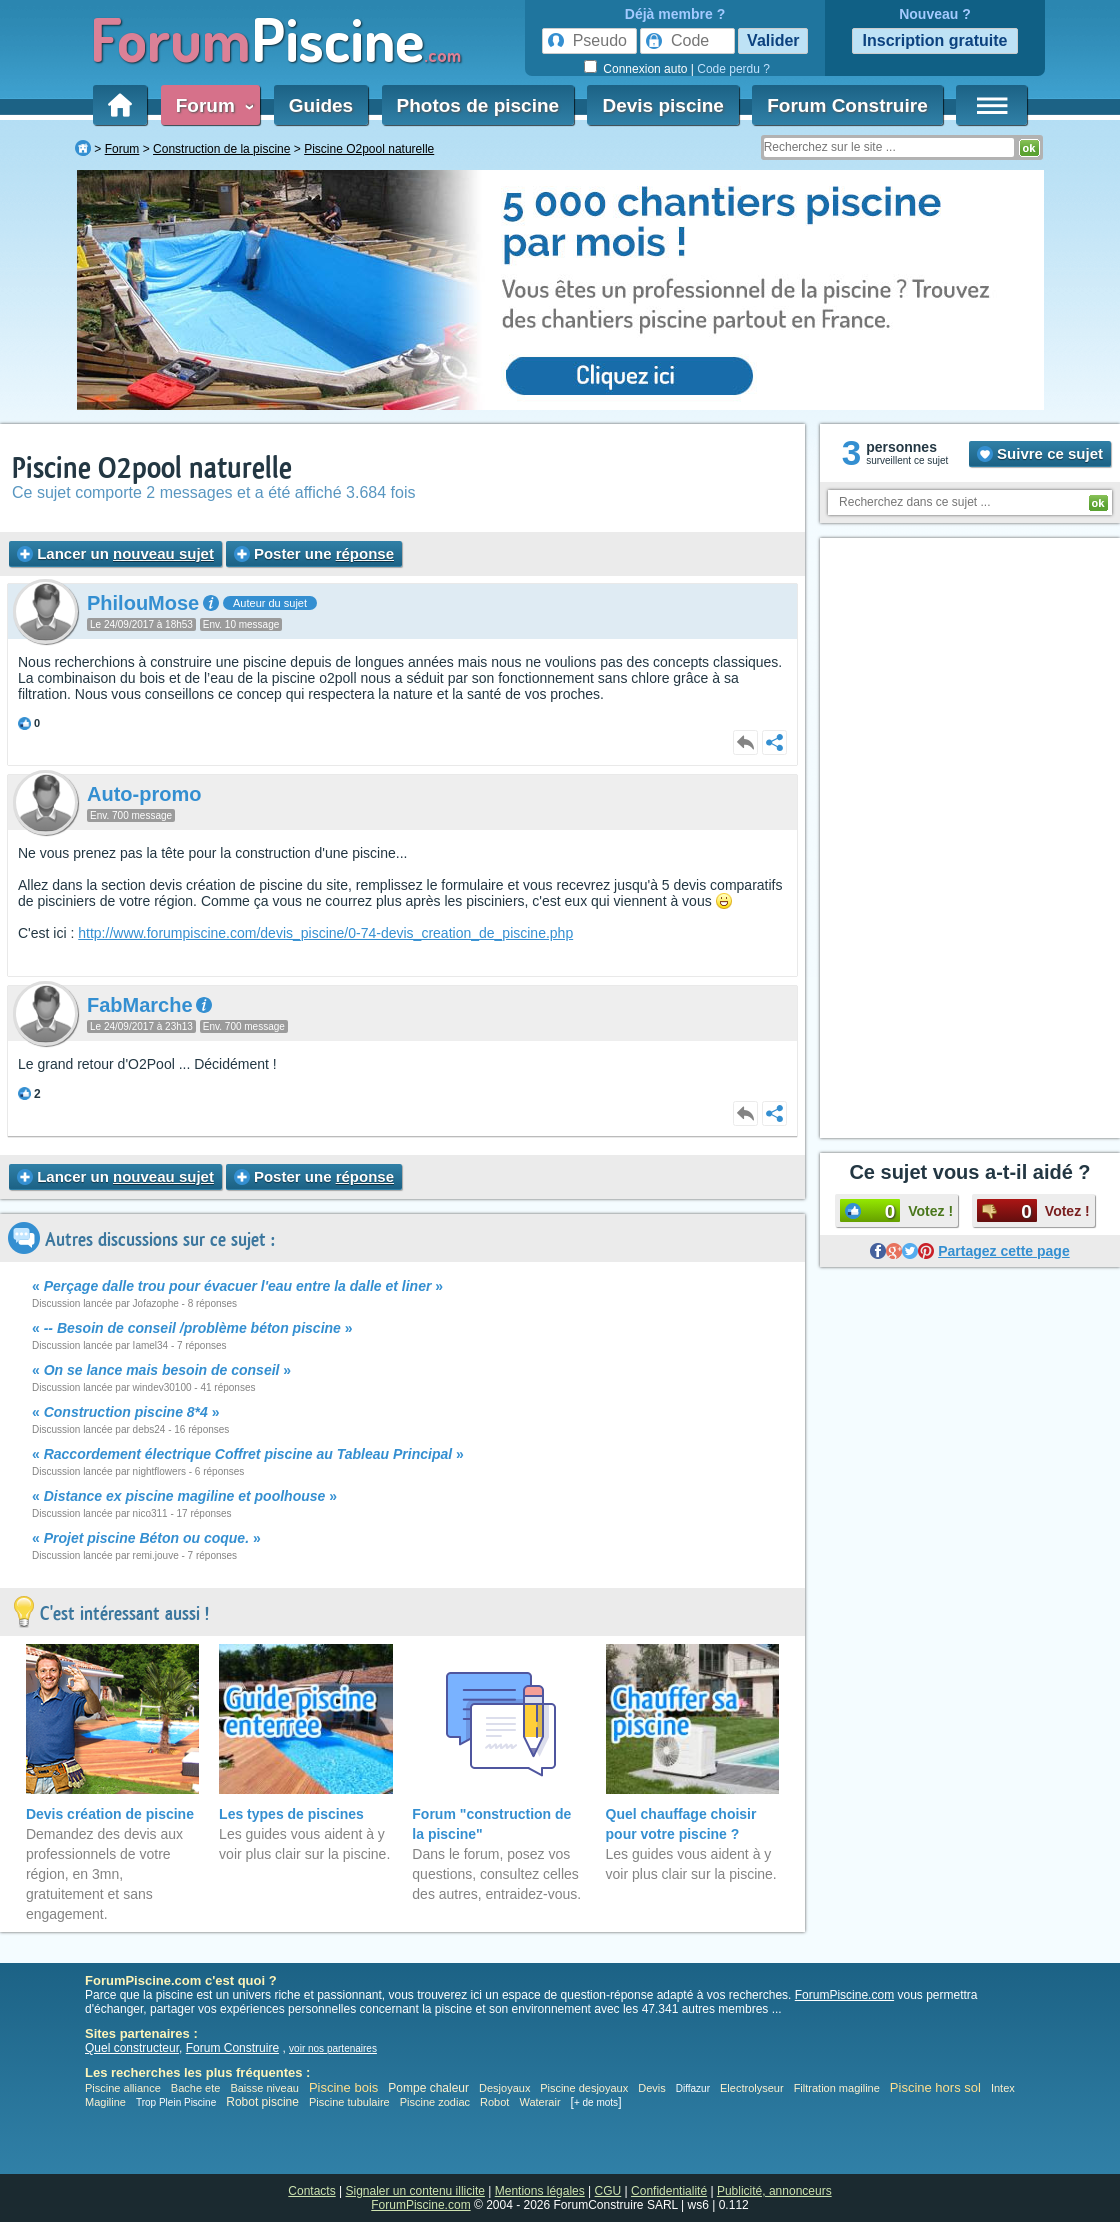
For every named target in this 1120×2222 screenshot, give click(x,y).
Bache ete (196, 2088)
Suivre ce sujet (1040, 453)
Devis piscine (662, 105)
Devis (652, 2088)
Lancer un (115, 553)
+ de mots (596, 2102)
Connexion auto (645, 69)
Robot (494, 2102)
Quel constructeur (132, 2048)
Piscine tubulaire (349, 2102)
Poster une (314, 553)
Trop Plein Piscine (176, 2102)
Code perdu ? (733, 69)
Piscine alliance (123, 2088)
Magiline (105, 2102)
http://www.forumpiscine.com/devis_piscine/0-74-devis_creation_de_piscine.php (325, 933)
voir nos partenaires (333, 2048)
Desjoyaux (506, 2088)
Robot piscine (262, 2102)
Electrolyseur (752, 2088)
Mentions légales (540, 2191)
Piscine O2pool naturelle (152, 468)
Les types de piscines (291, 1814)
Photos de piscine (478, 105)
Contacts (311, 2191)
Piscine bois (343, 2087)
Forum (211, 105)
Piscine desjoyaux (584, 2088)
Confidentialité (669, 2191)
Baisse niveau (264, 2088)
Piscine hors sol (935, 2087)
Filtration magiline (837, 2088)
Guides (321, 105)
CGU (608, 2191)
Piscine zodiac (435, 2102)
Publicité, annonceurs (774, 2191)
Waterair (539, 2102)
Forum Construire (847, 105)
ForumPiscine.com (844, 1995)
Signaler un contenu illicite (415, 2191)
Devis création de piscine (110, 1814)
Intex (1003, 2088)
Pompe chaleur (430, 2088)
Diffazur (693, 2088)
